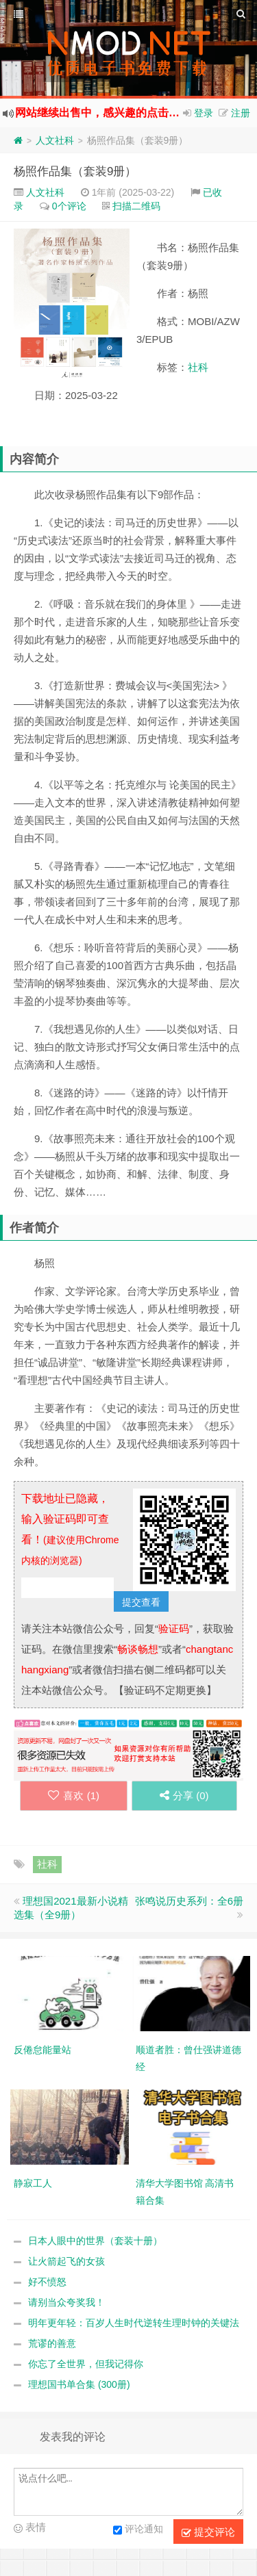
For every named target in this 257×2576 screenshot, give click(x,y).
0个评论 (69, 206)
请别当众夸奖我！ (66, 2302)
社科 (198, 367)
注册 (240, 112)
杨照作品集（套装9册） (75, 171)
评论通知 (138, 2530)
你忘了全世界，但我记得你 (85, 2363)
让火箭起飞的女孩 (66, 2261)
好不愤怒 (47, 2281)
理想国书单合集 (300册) (79, 2384)
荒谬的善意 (52, 2343)
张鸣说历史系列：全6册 (189, 1901)
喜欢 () (73, 1795)
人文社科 (55, 140)
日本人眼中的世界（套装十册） (95, 2240)
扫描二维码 (136, 206)
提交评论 (208, 2532)
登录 (203, 112)
